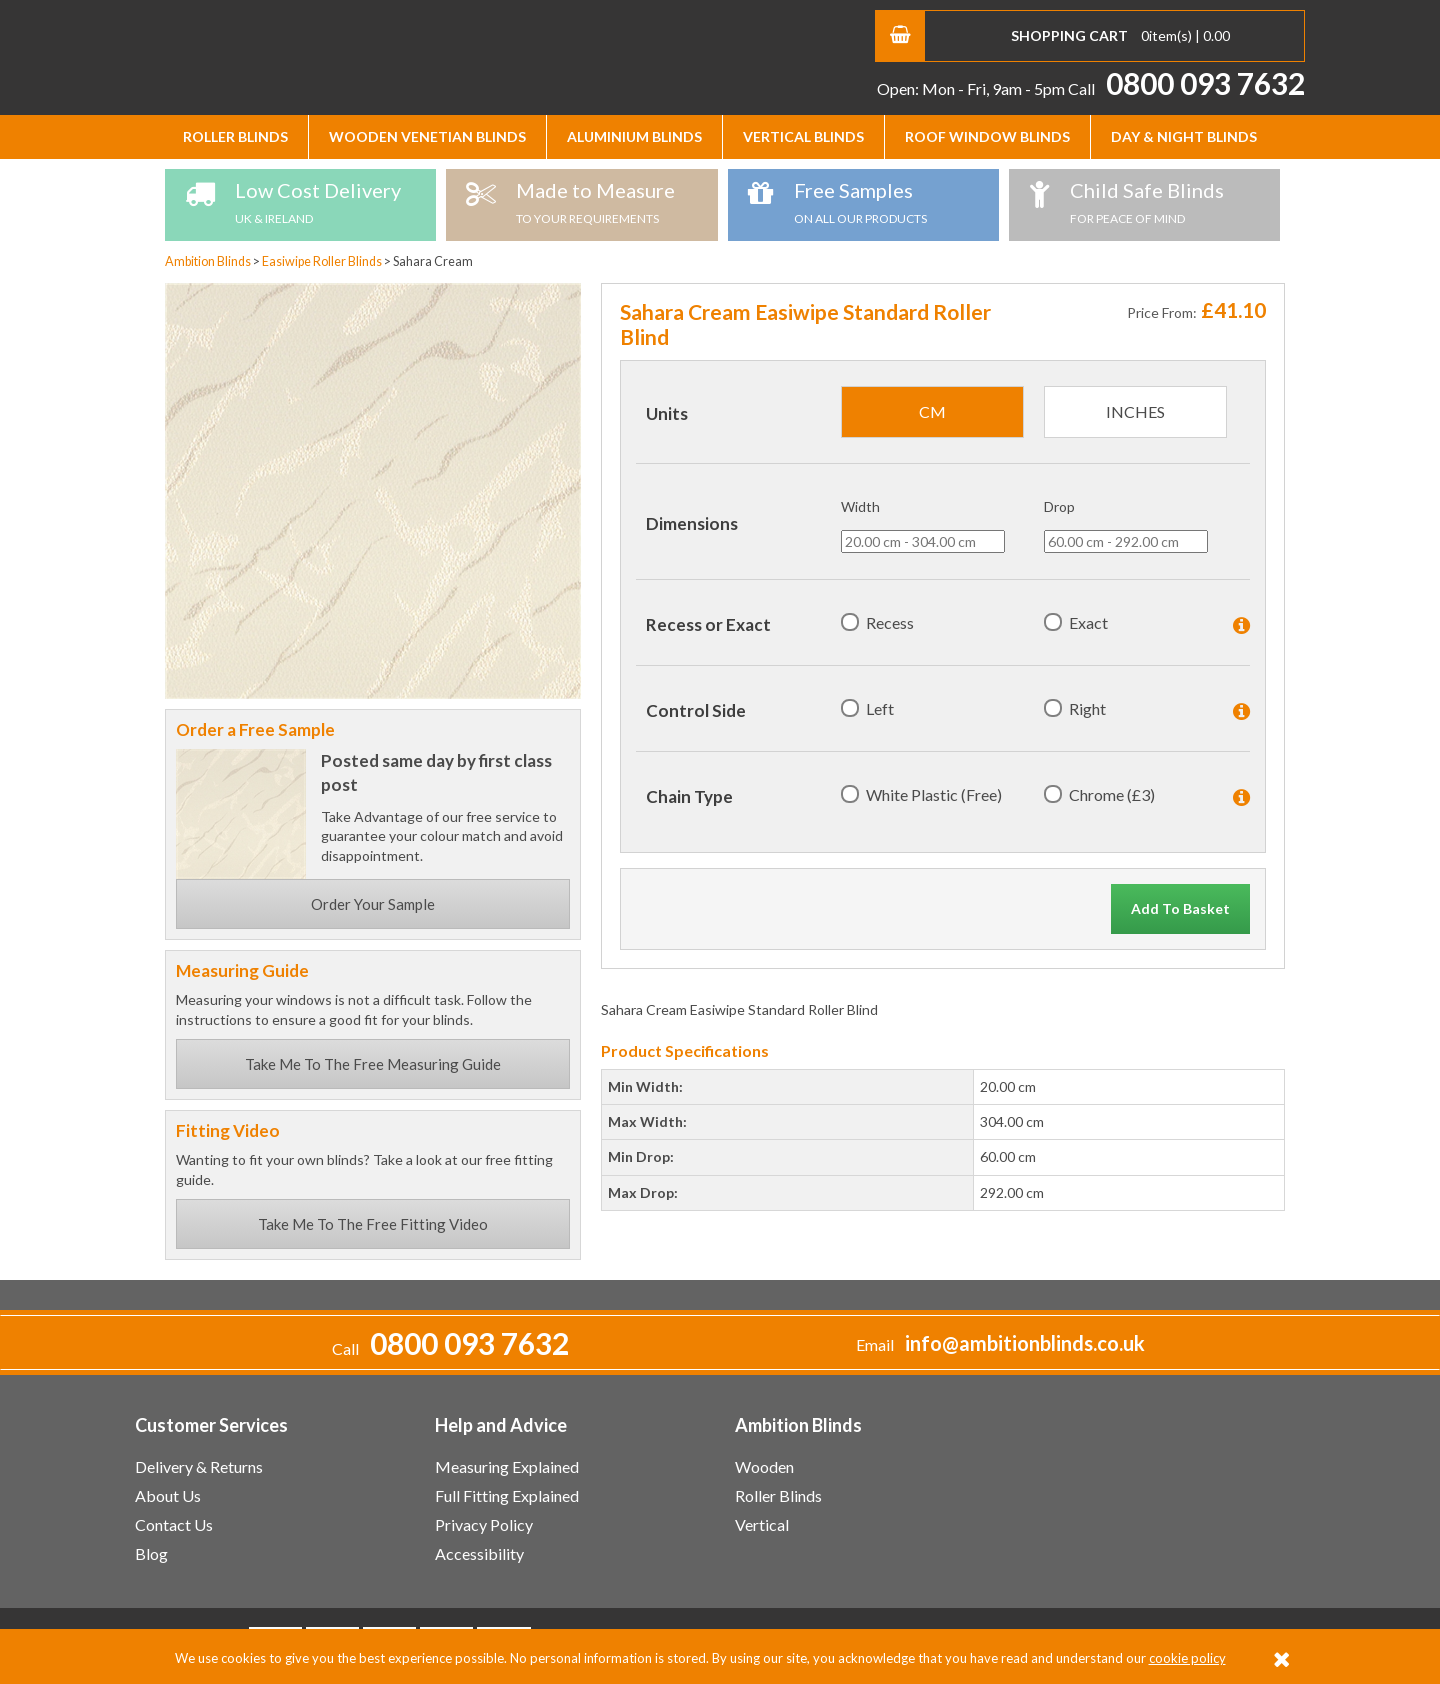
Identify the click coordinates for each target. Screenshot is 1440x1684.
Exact (1088, 622)
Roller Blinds (235, 136)
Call (1186, 88)
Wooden (764, 1466)
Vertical (762, 1524)
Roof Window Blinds (987, 136)
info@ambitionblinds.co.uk (1025, 1343)
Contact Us (174, 1524)
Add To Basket (1180, 908)
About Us (168, 1495)
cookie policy (1187, 1658)
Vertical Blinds (803, 136)
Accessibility (479, 1553)
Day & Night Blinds (1184, 136)
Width (860, 506)
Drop (1059, 506)
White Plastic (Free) (934, 794)
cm (932, 411)
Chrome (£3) (1112, 794)
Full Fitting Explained (507, 1495)
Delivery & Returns (199, 1466)
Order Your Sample (373, 904)
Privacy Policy (484, 1524)
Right (1087, 708)
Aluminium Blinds (634, 136)
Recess (890, 622)
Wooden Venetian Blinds (427, 136)
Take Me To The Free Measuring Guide (373, 1064)
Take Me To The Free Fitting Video (373, 1224)
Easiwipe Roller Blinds (323, 261)
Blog (151, 1553)
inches (1135, 411)
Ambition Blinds (325, 55)
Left (880, 708)
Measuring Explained (507, 1466)
